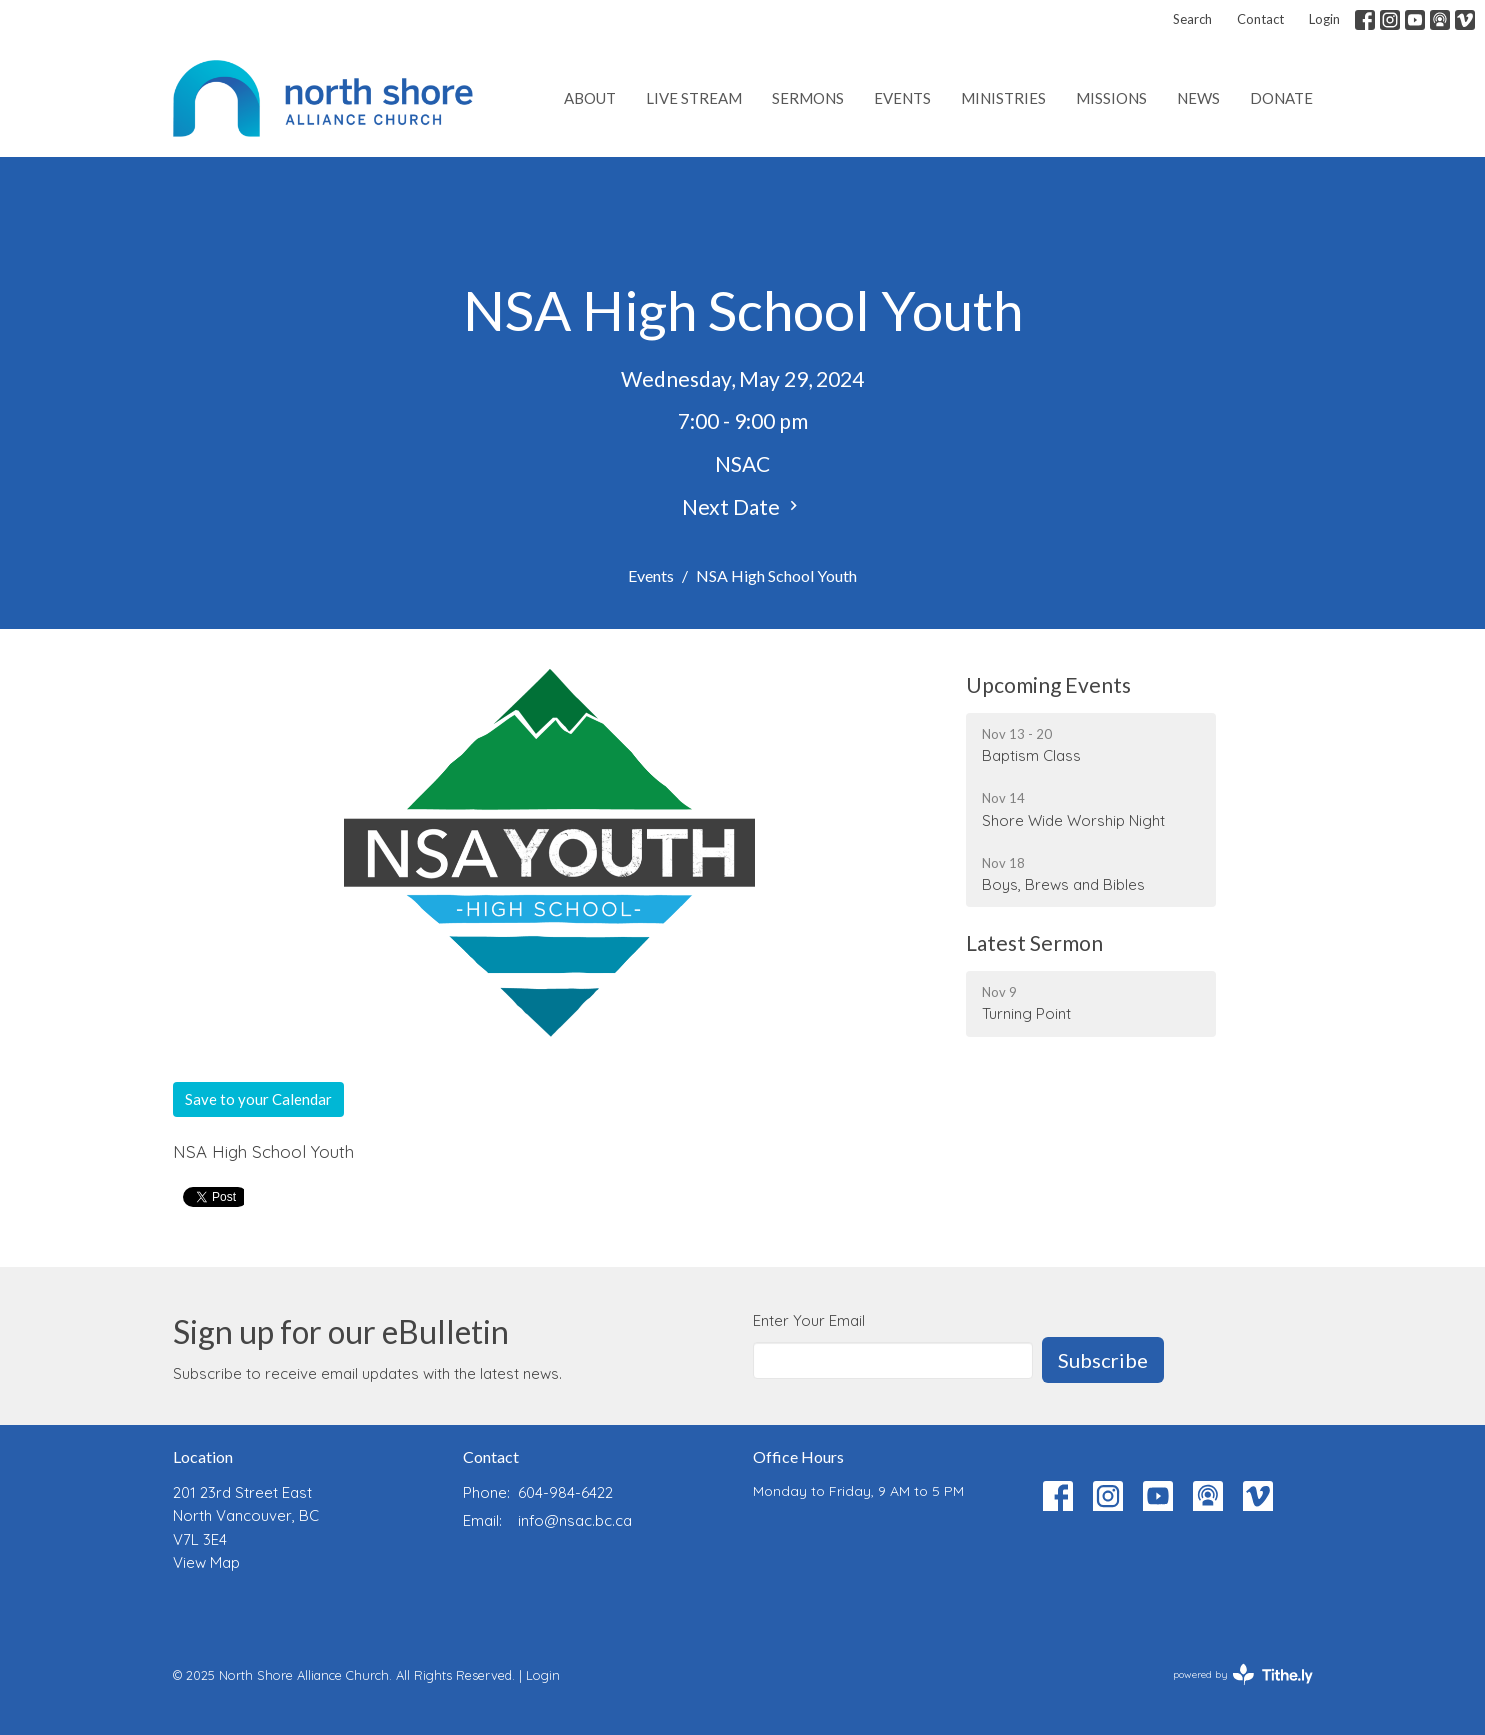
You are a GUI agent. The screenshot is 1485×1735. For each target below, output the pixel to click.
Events (902, 98)
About (590, 98)
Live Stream (694, 98)
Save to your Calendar (258, 1099)
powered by (1243, 1674)
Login (1324, 19)
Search (1192, 19)
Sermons (808, 98)
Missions (1111, 98)
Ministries (1003, 98)
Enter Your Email (809, 1320)
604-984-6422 (565, 1492)
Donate (1281, 98)
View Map (206, 1562)
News (1198, 98)
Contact (1260, 19)
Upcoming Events (1048, 684)
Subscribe (1103, 1360)
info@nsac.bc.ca (575, 1520)
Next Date (742, 506)
